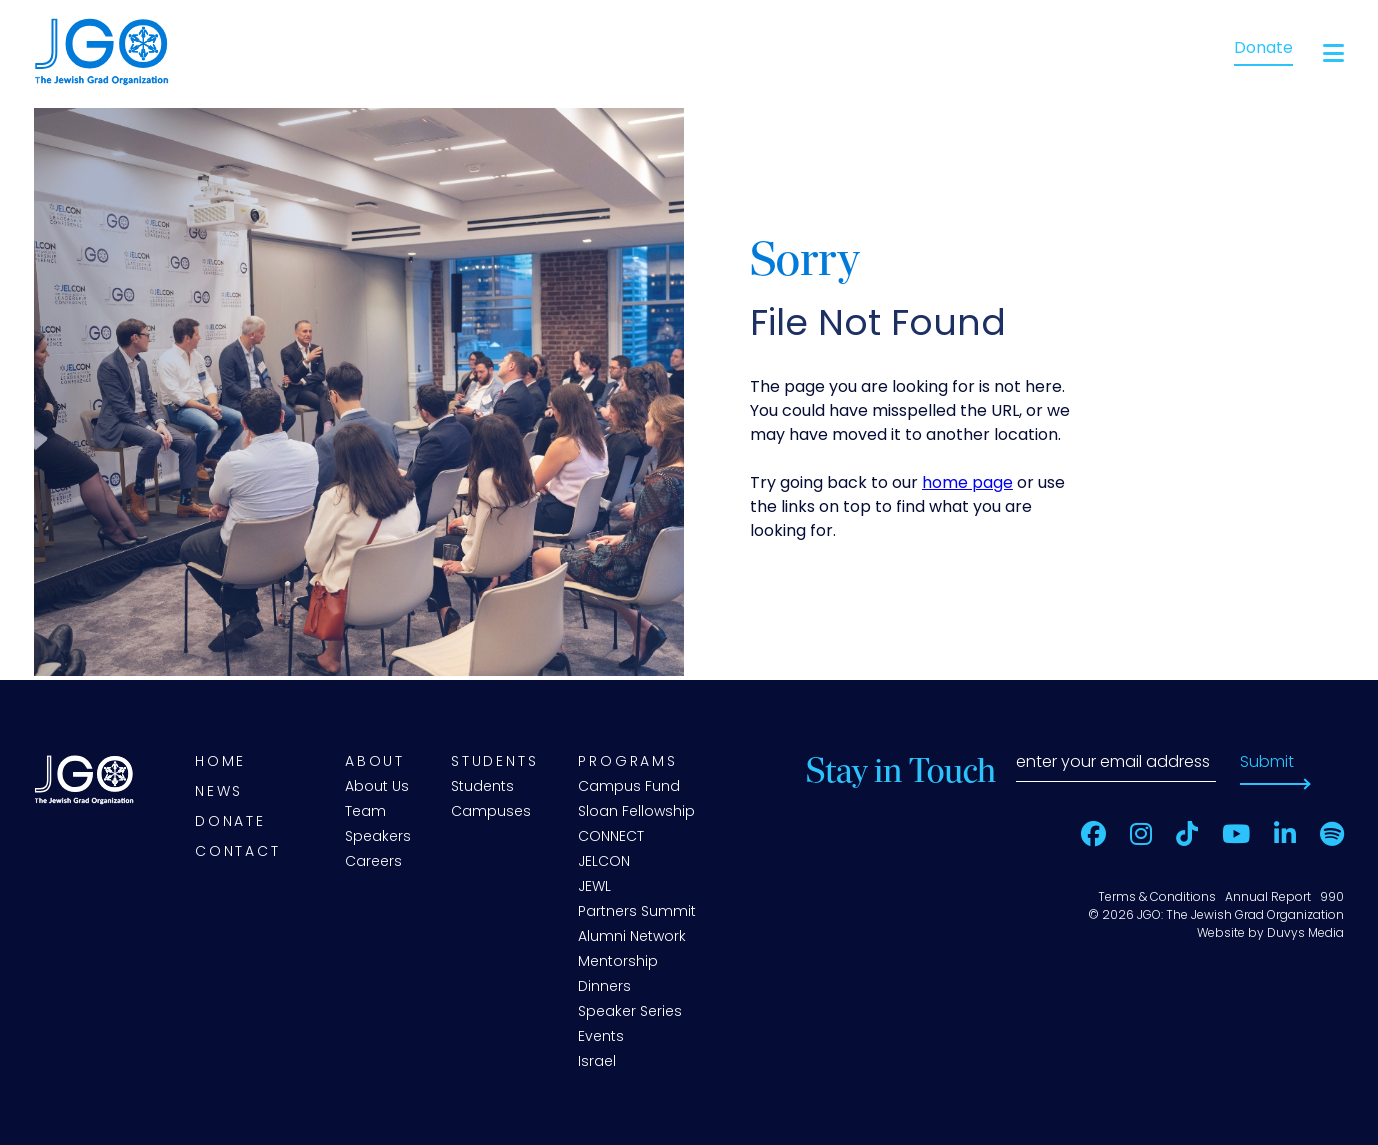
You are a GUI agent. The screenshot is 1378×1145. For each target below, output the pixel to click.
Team (365, 812)
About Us (377, 787)
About (375, 762)
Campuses (491, 812)
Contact (238, 852)
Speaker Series (630, 1012)
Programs (627, 762)
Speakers (378, 837)
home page (967, 484)
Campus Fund (629, 787)
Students (494, 762)
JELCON (604, 862)
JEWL (594, 887)
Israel (597, 1062)
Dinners (604, 987)
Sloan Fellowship (636, 812)
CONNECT (611, 837)
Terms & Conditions (1157, 898)
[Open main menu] (1333, 53)
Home (220, 762)
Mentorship (618, 962)
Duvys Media (1305, 934)
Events (601, 1037)
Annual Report (1268, 898)
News (219, 792)
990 (1332, 898)
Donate (1263, 49)
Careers (373, 862)
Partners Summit (637, 912)
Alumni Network (632, 937)
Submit (1267, 763)
